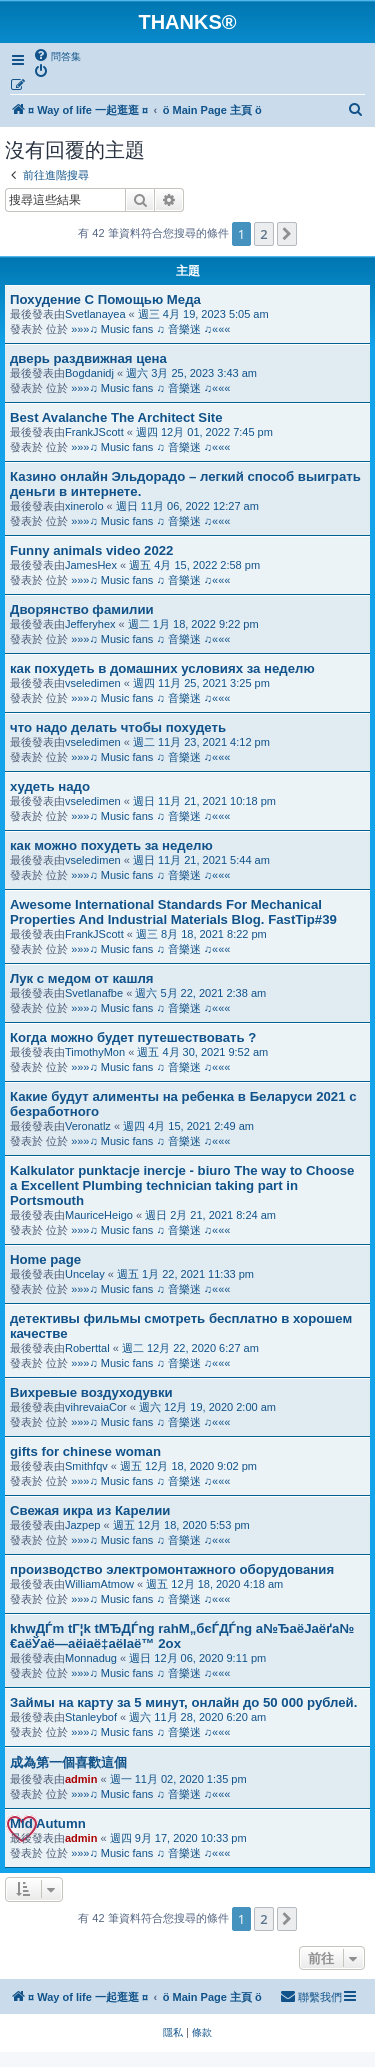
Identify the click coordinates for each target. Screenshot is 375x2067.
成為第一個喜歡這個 (68, 1762)
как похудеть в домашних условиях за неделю (162, 668)
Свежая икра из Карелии (90, 1510)
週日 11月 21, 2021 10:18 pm (204, 801)
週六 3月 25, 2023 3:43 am (191, 373)
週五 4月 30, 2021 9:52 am (202, 1052)
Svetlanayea (95, 314)
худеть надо (50, 786)
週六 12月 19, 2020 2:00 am (207, 1407)
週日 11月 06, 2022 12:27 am (187, 506)
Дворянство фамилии (82, 609)
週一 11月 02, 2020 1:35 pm (178, 1779)
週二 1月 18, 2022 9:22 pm (193, 624)
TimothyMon (95, 1052)
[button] (287, 234)
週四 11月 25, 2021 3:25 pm (201, 683)
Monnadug (91, 1658)
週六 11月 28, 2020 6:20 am (197, 1717)
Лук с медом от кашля (81, 978)
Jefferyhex (90, 624)
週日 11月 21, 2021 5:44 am (201, 860)
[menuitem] (57, 56)
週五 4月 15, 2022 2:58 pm (194, 565)
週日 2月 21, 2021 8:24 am (210, 1215)
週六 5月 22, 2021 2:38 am (200, 993)
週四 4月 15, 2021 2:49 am (188, 1126)
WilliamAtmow (99, 1584)
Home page (45, 1259)
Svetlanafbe (94, 993)
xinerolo (84, 506)
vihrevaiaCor (96, 1407)
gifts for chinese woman (85, 1451)
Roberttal (87, 1348)
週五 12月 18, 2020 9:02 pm (188, 1466)
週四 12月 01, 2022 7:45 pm (204, 432)
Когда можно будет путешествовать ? (133, 1037)
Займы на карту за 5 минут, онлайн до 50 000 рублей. (183, 1702)
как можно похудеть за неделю (111, 845)
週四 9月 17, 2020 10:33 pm (178, 1838)
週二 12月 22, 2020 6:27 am (190, 1348)
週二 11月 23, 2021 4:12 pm (201, 742)
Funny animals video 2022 (91, 550)
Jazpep (82, 1525)
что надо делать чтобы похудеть (118, 727)
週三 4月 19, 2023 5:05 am (203, 314)
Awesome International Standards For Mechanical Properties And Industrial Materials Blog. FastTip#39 (173, 912)
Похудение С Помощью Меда (105, 299)
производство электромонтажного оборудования (172, 1569)
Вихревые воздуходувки (91, 1392)
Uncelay (85, 1274)
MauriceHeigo (99, 1215)
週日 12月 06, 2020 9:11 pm (197, 1658)
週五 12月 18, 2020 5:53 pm (181, 1525)
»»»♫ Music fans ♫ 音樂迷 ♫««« (150, 329)
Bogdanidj (89, 373)
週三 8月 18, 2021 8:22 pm (201, 934)
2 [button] (263, 234)
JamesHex (91, 565)
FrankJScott (94, 432)
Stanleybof (91, 1717)
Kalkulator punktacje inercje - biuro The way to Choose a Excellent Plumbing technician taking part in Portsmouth (182, 1185)
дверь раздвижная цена (88, 358)
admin (81, 1779)
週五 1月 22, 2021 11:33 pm (185, 1274)
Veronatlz (88, 1126)
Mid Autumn (48, 1823)
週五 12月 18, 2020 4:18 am (214, 1584)
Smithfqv (86, 1466)
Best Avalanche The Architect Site (116, 417)
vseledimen (93, 683)
